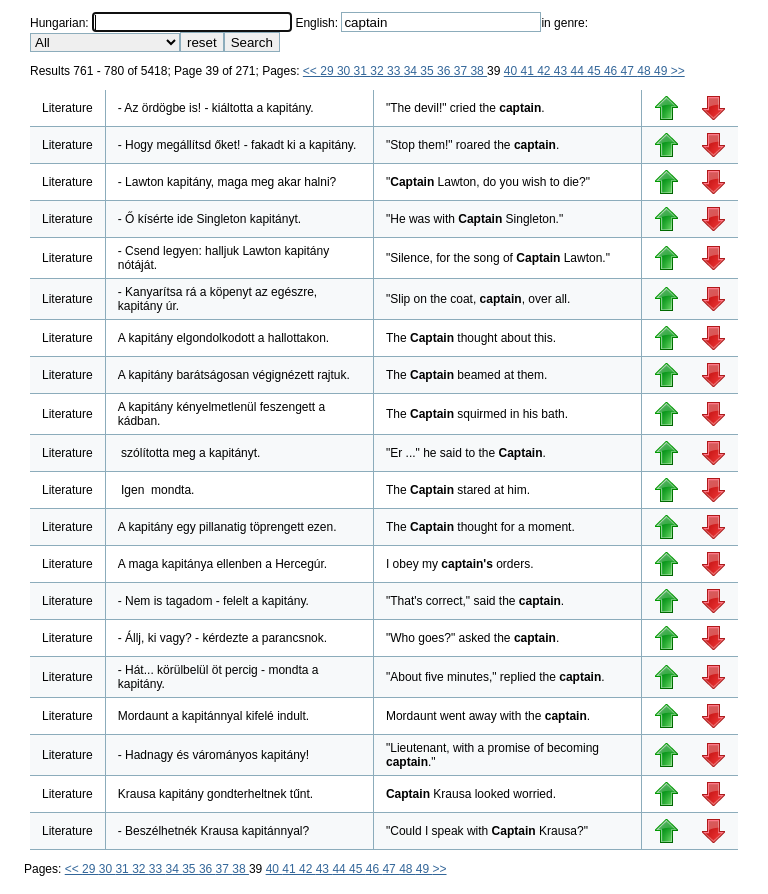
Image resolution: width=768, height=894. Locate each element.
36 (445, 71)
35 (428, 71)
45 (595, 71)
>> (678, 71)
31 (362, 71)
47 (629, 71)
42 (545, 71)
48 (645, 71)
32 (378, 71)
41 (528, 71)
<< (311, 71)
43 (562, 71)
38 (478, 71)
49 (662, 71)
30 (345, 71)
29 (328, 71)
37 (462, 71)
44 (579, 71)
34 (412, 71)
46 (612, 71)
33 (395, 71)
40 (512, 71)
